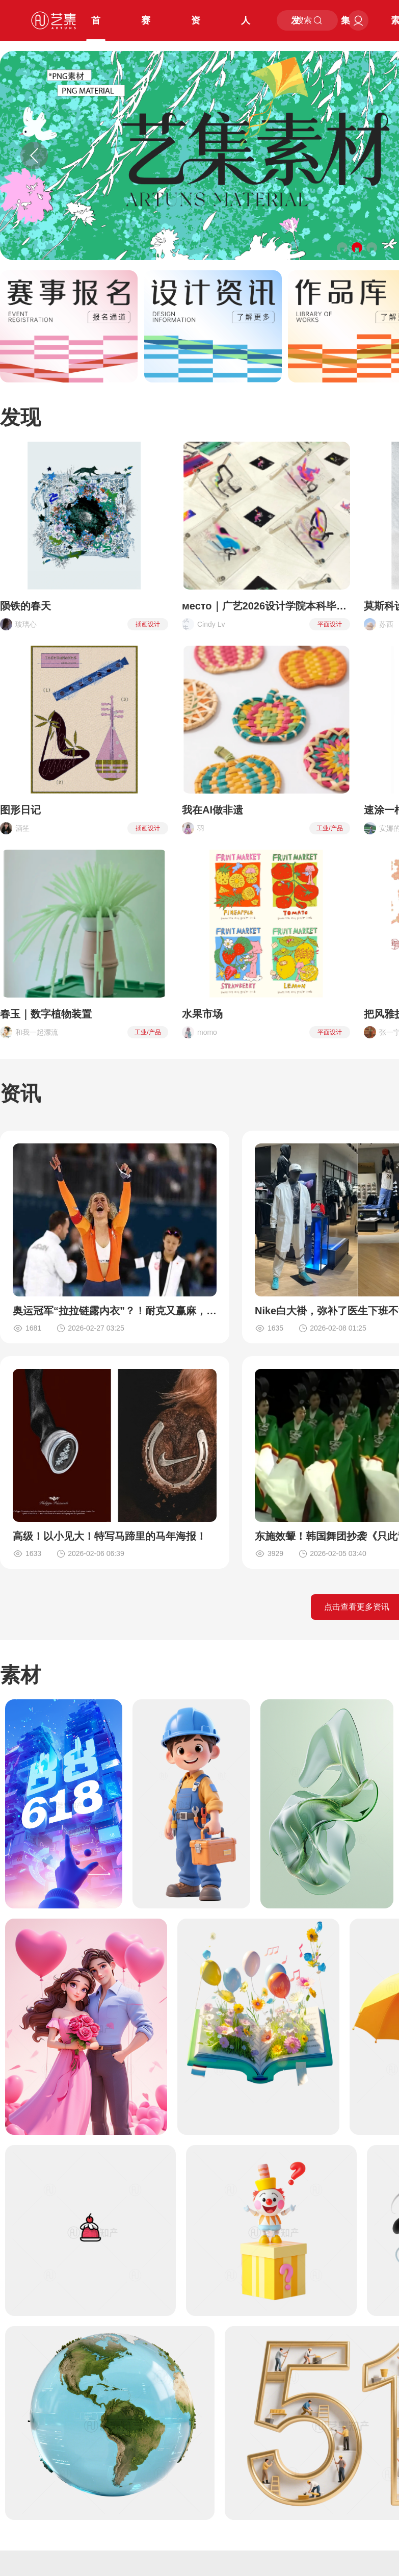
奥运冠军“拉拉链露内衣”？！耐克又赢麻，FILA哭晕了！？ (115, 1310)
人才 (245, 28)
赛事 (145, 28)
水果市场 (202, 1013)
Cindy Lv (211, 624)
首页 (95, 28)
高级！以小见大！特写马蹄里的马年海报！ (109, 1536)
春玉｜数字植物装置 (46, 1013)
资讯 (195, 28)
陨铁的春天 (25, 605)
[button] (342, 247)
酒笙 (22, 828)
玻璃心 (26, 624)
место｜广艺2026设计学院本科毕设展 (266, 605)
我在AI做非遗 (212, 809)
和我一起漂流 (36, 1032)
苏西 (386, 624)
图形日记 (20, 809)
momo (207, 1032)
